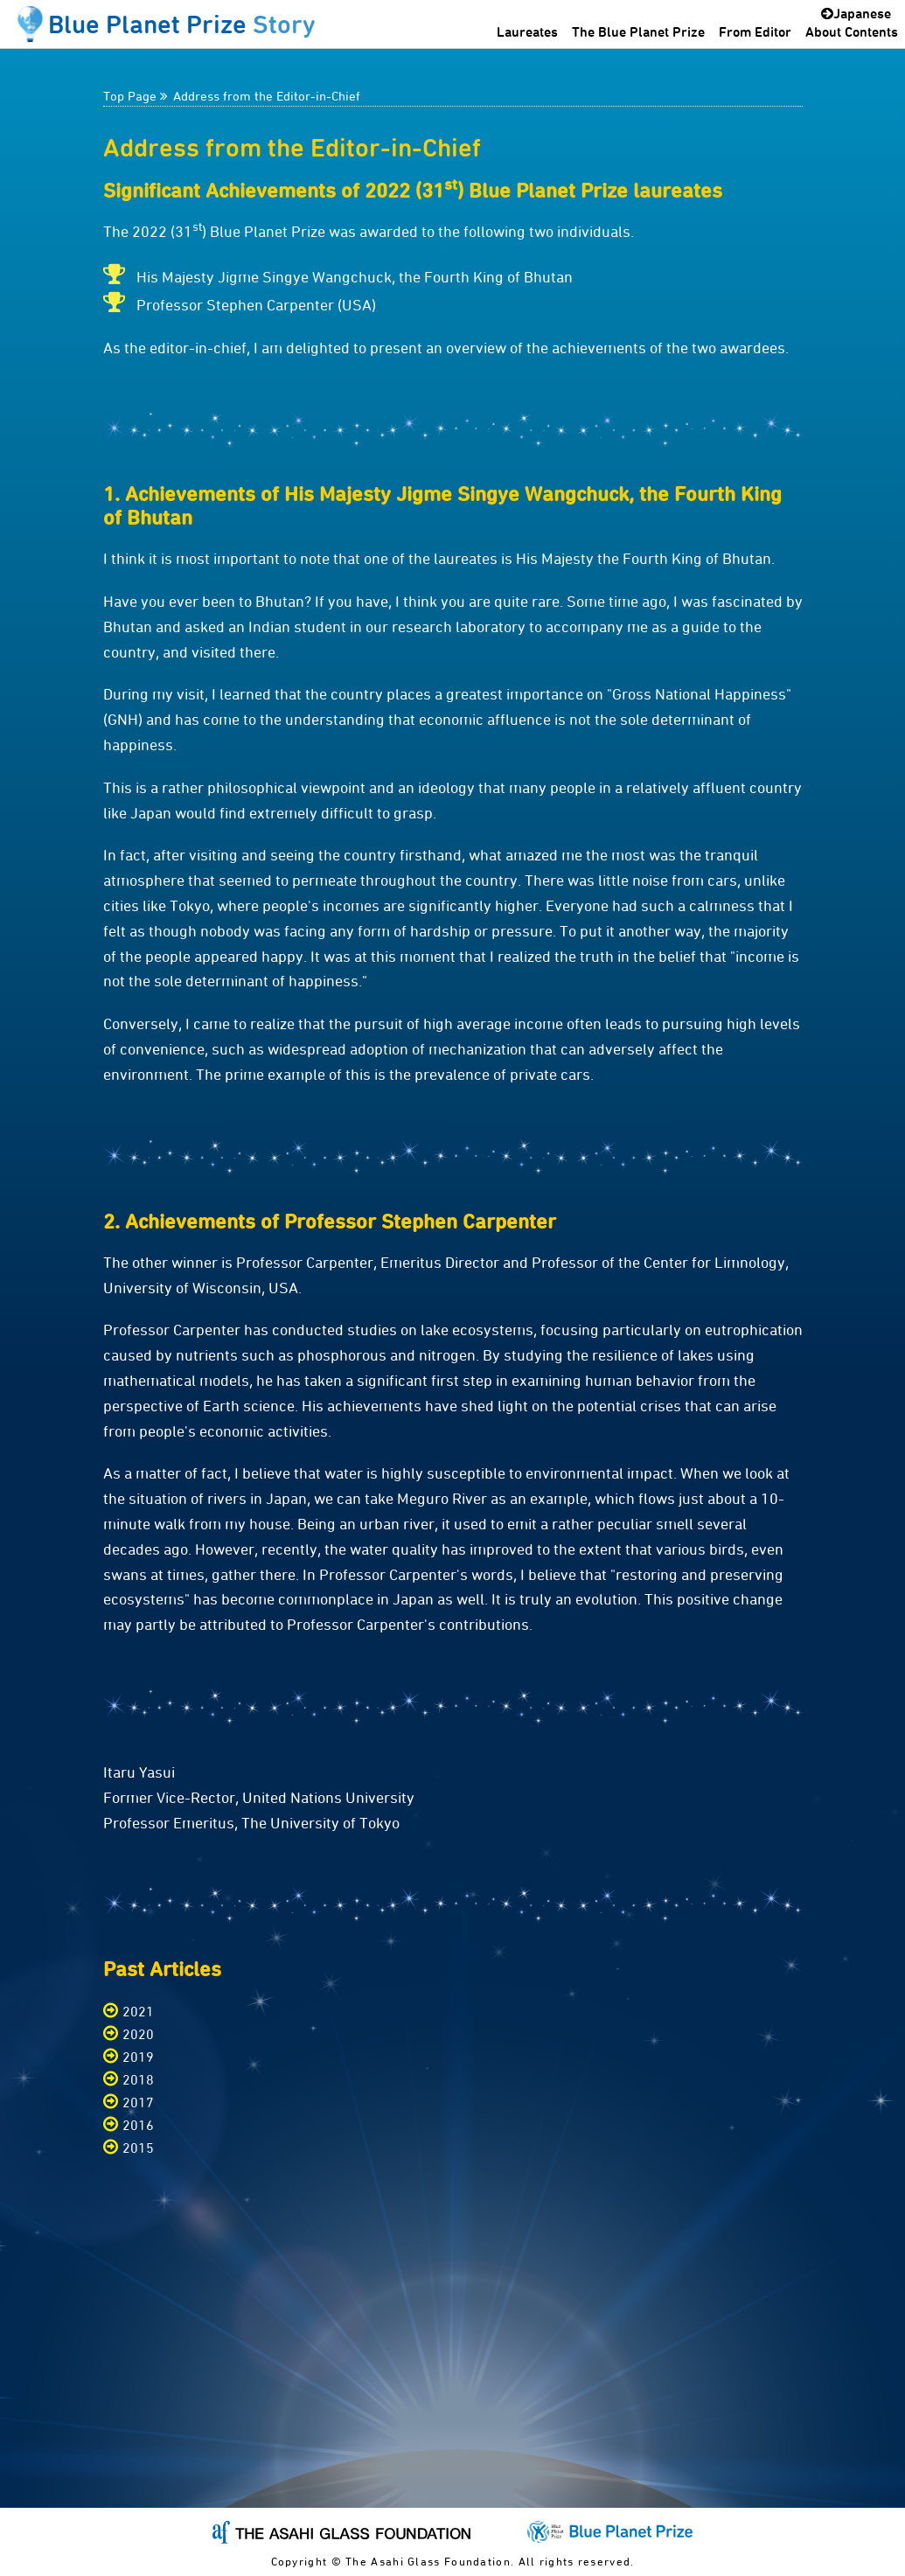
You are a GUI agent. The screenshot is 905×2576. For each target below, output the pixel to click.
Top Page (130, 96)
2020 (138, 2034)
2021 (138, 2011)
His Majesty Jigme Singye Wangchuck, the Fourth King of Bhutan (354, 277)
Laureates (527, 31)
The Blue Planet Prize (638, 31)
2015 (138, 2148)
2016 (138, 2125)
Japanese (856, 13)
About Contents (851, 31)
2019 (138, 2057)
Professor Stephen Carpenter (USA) (256, 305)
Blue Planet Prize (182, 24)
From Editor (755, 31)
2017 (138, 2102)
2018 (138, 2079)
